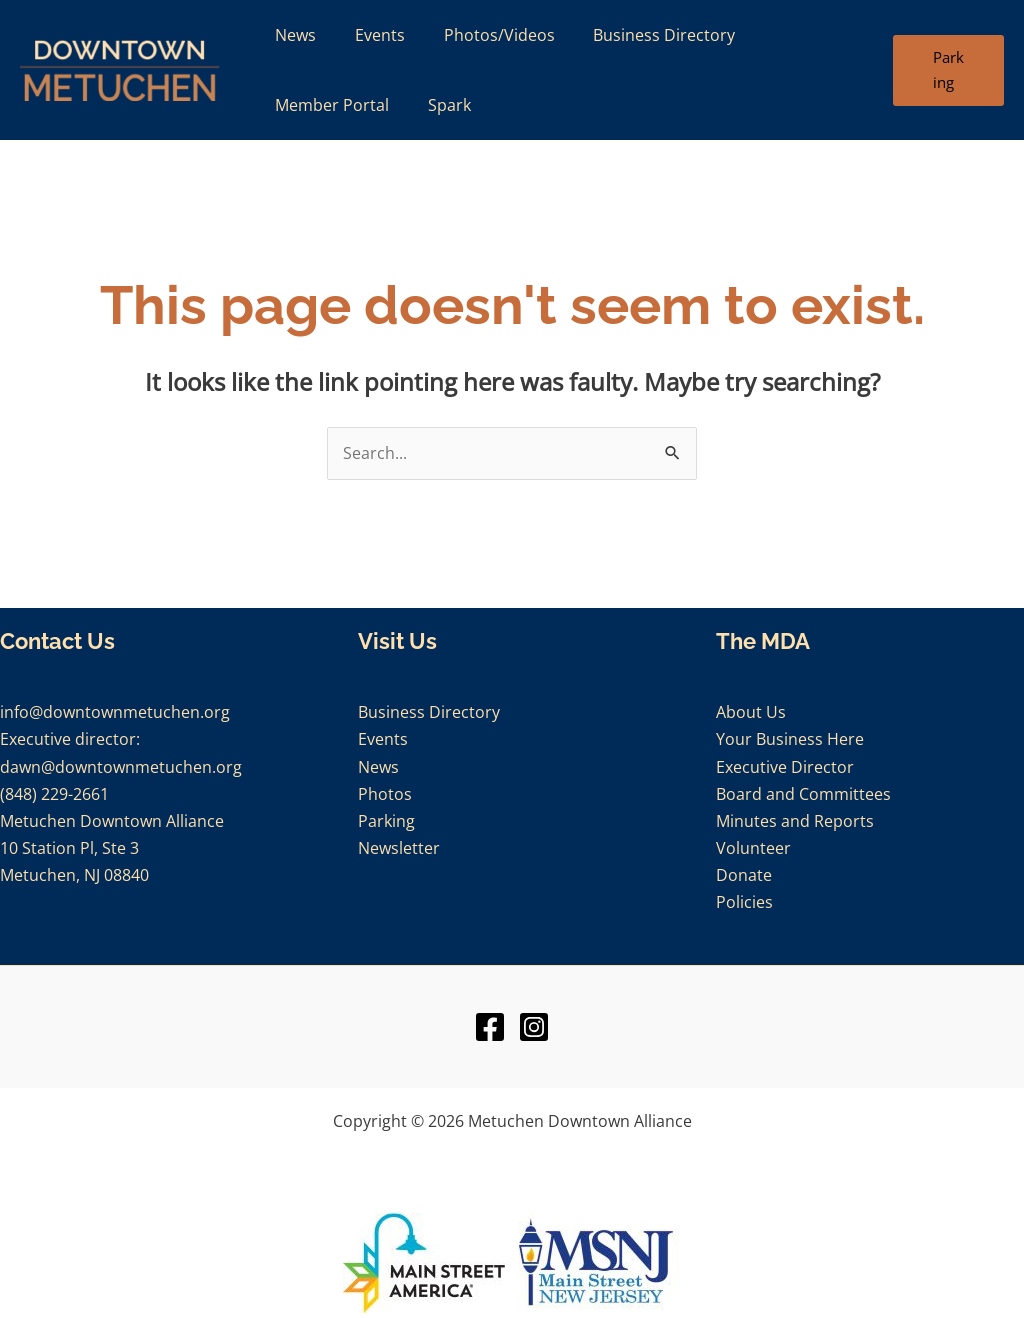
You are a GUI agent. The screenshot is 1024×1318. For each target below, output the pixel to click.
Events (383, 739)
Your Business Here (790, 739)
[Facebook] (490, 1027)
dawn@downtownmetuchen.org (121, 767)
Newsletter (399, 848)
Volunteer (753, 848)
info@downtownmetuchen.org (115, 712)
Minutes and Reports (795, 821)
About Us (751, 712)
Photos (385, 794)
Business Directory (429, 712)
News (378, 767)
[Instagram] (534, 1027)
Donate (744, 875)
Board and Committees (803, 794)
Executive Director (785, 767)
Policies (744, 902)
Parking (386, 821)
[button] (946, 70)
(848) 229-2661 (54, 794)
